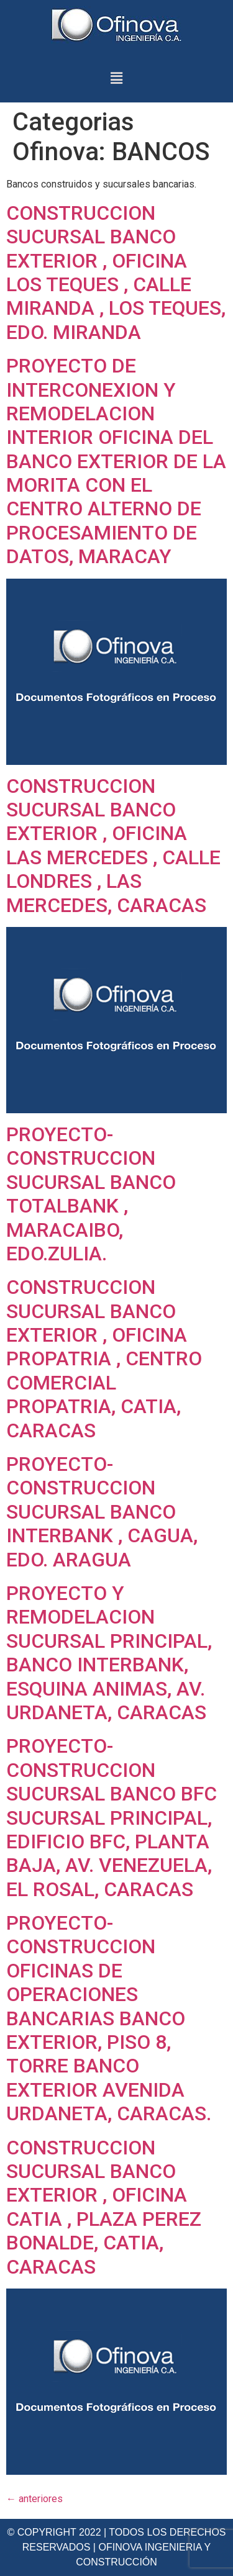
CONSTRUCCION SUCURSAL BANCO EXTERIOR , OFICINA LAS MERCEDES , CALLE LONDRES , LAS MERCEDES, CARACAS (113, 845)
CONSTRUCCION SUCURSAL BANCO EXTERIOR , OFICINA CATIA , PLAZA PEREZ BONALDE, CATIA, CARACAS (103, 2207)
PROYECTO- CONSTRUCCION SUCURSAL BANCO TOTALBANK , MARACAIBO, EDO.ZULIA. (91, 1194)
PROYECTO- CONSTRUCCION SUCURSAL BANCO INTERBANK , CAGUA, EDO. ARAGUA (102, 1511)
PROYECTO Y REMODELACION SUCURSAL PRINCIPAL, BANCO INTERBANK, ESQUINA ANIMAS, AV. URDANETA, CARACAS (109, 1652)
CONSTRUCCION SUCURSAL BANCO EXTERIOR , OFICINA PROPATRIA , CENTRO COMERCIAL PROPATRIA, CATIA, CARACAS (104, 1358)
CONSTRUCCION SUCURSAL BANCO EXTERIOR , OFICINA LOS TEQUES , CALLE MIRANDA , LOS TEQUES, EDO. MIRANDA (116, 272)
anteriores (34, 2499)
